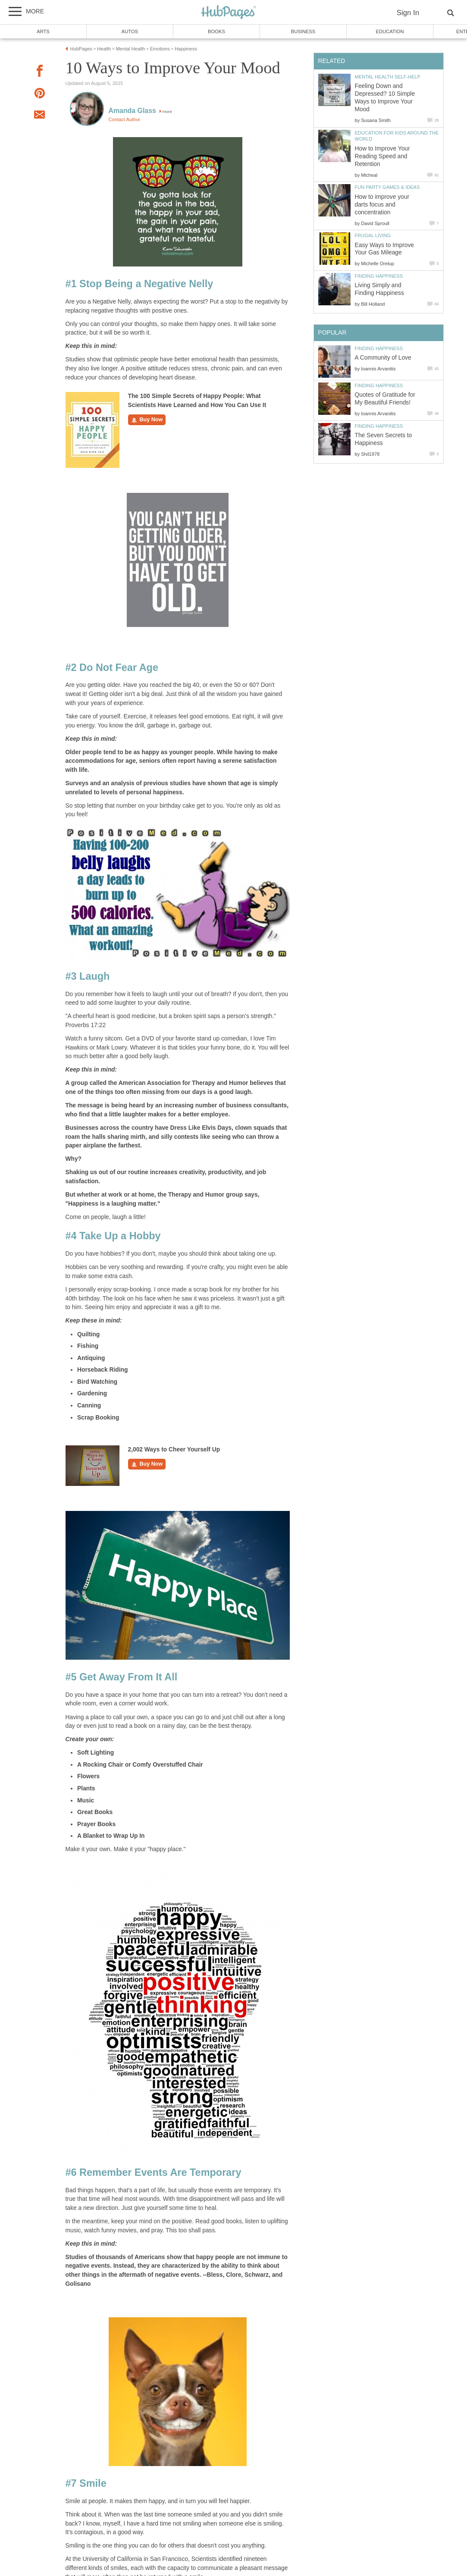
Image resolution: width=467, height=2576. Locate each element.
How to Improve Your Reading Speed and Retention (382, 156)
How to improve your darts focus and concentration (382, 205)
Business (303, 31)
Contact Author (125, 119)
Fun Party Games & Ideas (387, 187)
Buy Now (147, 420)
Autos (130, 31)
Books (216, 31)
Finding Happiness (379, 276)
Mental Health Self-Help (387, 76)
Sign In (408, 13)
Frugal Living (373, 235)
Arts (43, 31)
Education (390, 31)
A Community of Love (383, 357)
